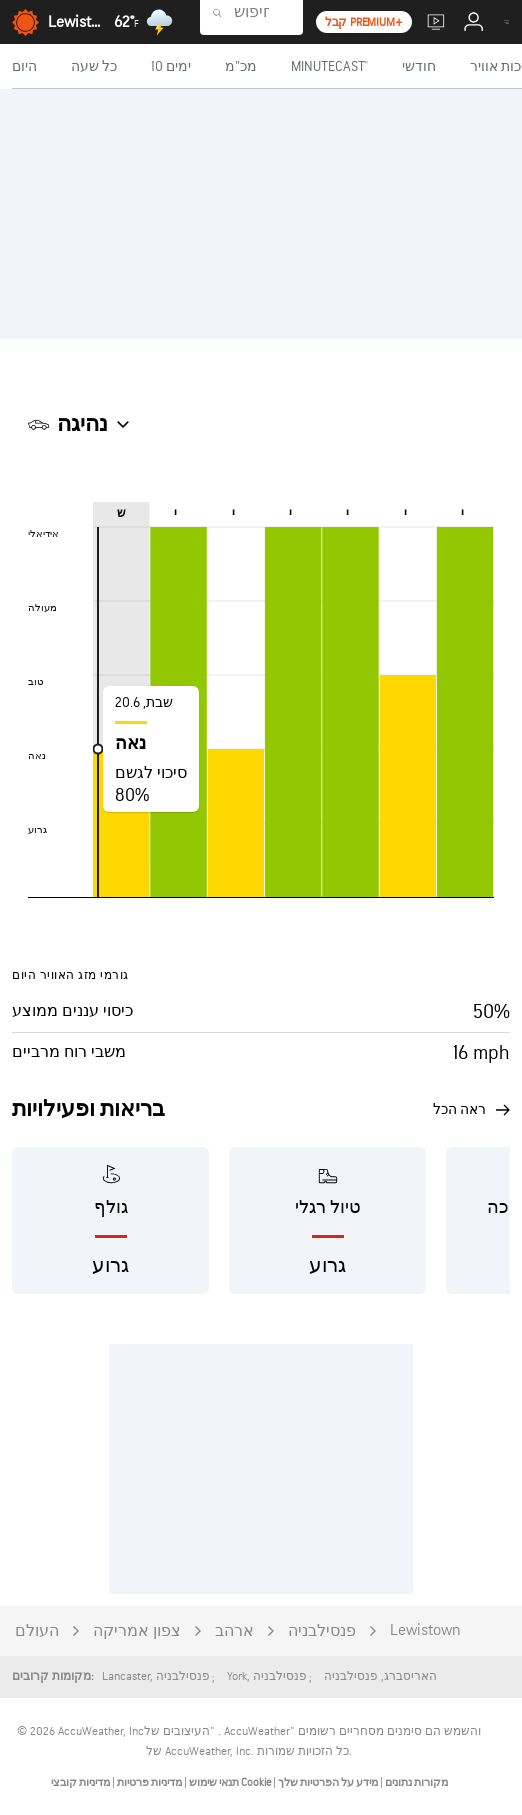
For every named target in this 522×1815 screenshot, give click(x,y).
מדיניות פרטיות (148, 1782)
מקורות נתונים (416, 1782)
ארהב (234, 1631)
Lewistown (425, 1630)
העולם (37, 1631)
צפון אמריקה (137, 1631)
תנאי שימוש (213, 1782)
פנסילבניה (322, 1631)
